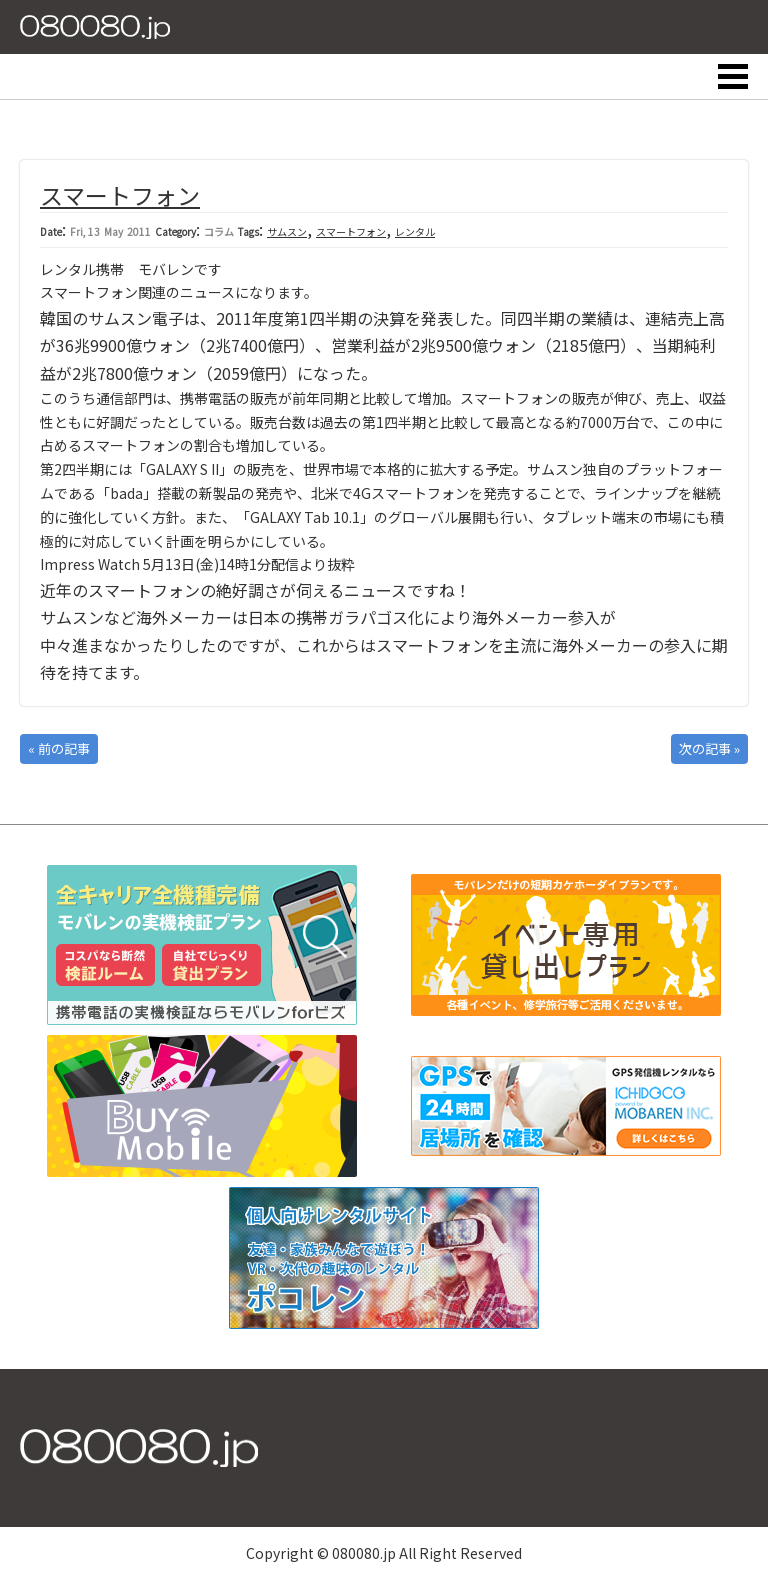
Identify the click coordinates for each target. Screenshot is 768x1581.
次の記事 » (709, 748)
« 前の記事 (59, 748)
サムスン (287, 231)
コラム (219, 231)
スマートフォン (120, 195)
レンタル (415, 231)
